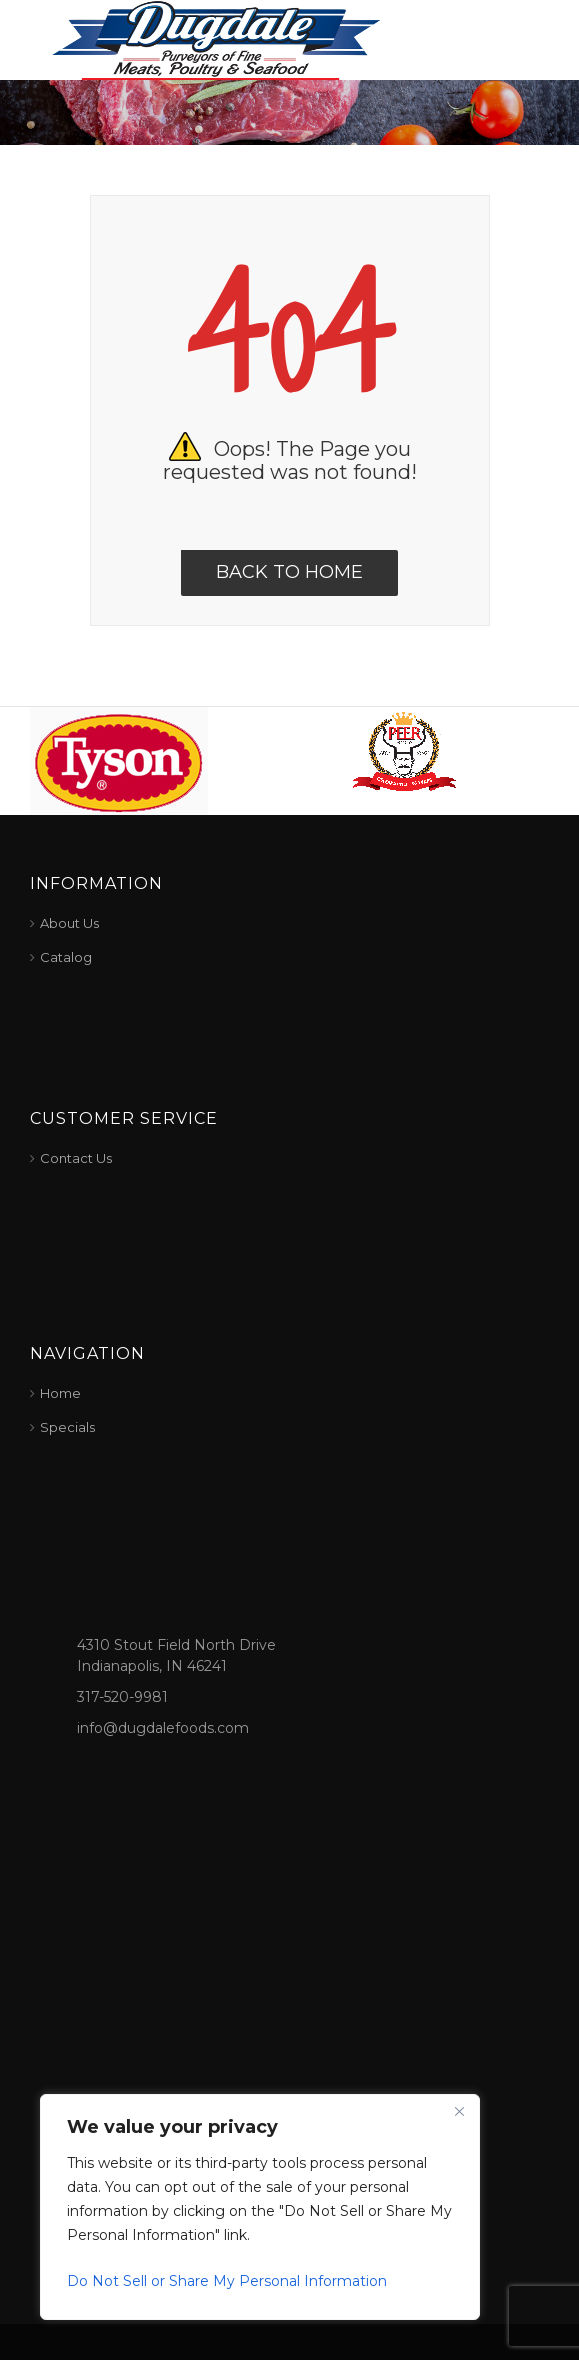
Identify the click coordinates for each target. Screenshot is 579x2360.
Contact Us (76, 1158)
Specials (67, 1427)
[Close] (459, 2111)
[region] (260, 2207)
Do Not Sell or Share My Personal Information (227, 2281)
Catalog (66, 957)
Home (60, 1393)
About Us (69, 923)
